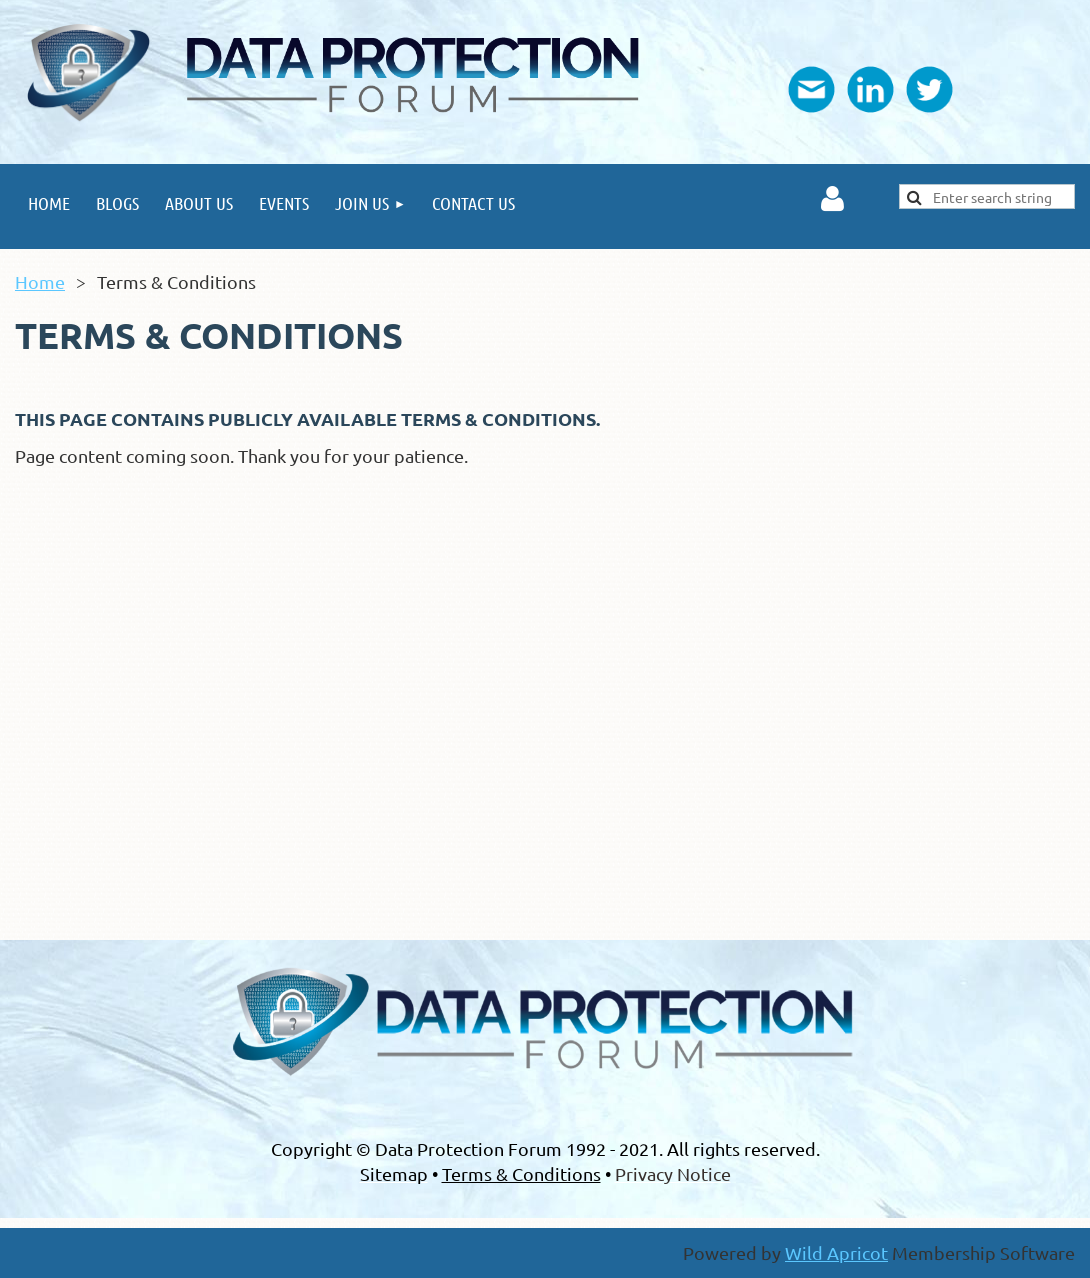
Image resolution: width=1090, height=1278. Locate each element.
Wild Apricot (836, 1252)
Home (40, 281)
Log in (832, 199)
